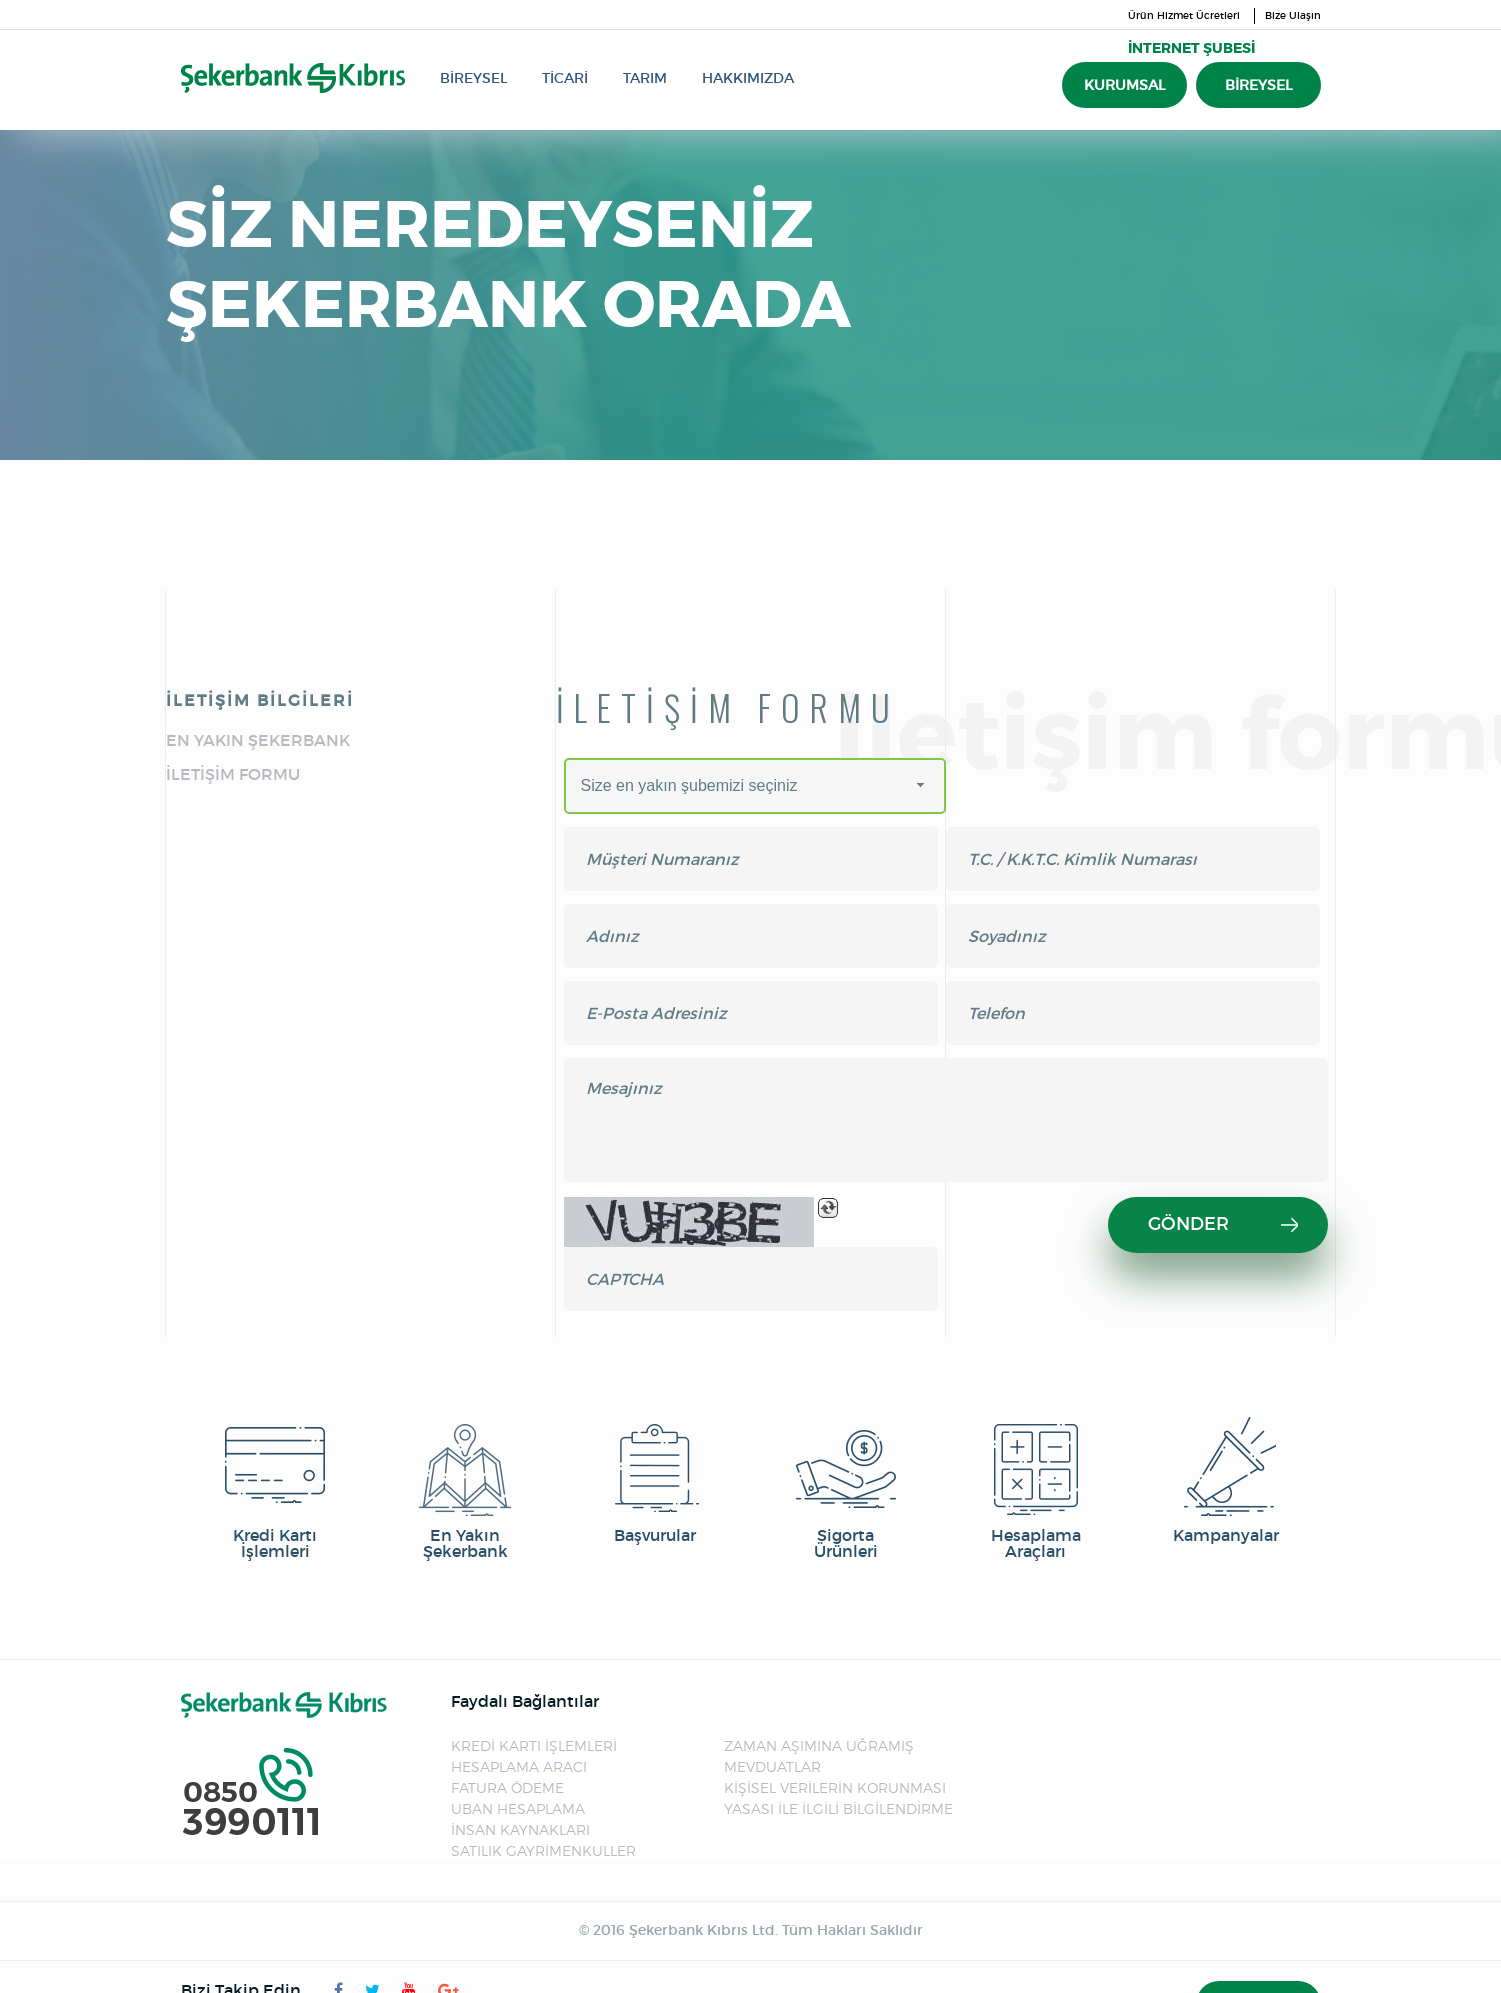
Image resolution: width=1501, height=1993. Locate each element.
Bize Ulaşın (1293, 15)
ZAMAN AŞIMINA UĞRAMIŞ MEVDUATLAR (819, 1756)
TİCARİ (565, 78)
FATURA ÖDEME (507, 1787)
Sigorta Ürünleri (846, 1488)
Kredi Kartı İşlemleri (275, 1488)
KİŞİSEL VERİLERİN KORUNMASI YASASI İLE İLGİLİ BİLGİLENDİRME (838, 1798)
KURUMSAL (1124, 85)
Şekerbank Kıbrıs (293, 78)
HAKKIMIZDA (748, 78)
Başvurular (655, 1480)
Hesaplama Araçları (1036, 1488)
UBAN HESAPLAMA (518, 1808)
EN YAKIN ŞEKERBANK (258, 740)
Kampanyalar (1226, 1480)
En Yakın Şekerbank (465, 1488)
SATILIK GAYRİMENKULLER (543, 1850)
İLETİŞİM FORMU (233, 774)
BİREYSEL (473, 78)
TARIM (645, 78)
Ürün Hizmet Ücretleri (1184, 15)
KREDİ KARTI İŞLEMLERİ (534, 1745)
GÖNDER (1223, 1224)
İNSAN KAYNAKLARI (520, 1829)
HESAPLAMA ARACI (519, 1766)
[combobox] (755, 786)
